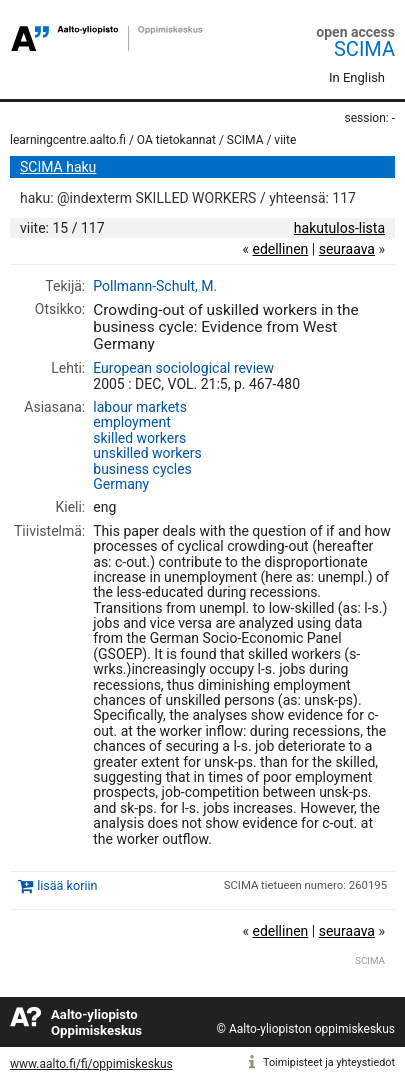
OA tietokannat (176, 140)
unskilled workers (147, 453)
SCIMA (364, 49)
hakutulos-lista (339, 228)
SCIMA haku (58, 167)
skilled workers (139, 438)
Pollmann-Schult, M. (155, 286)
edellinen (280, 249)
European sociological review (183, 368)
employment (132, 422)
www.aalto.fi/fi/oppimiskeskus (91, 1064)
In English (357, 77)
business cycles (142, 469)
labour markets (140, 407)
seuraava (347, 249)
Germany (121, 484)
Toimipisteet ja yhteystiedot (329, 1062)
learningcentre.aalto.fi (68, 140)
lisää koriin (67, 885)
